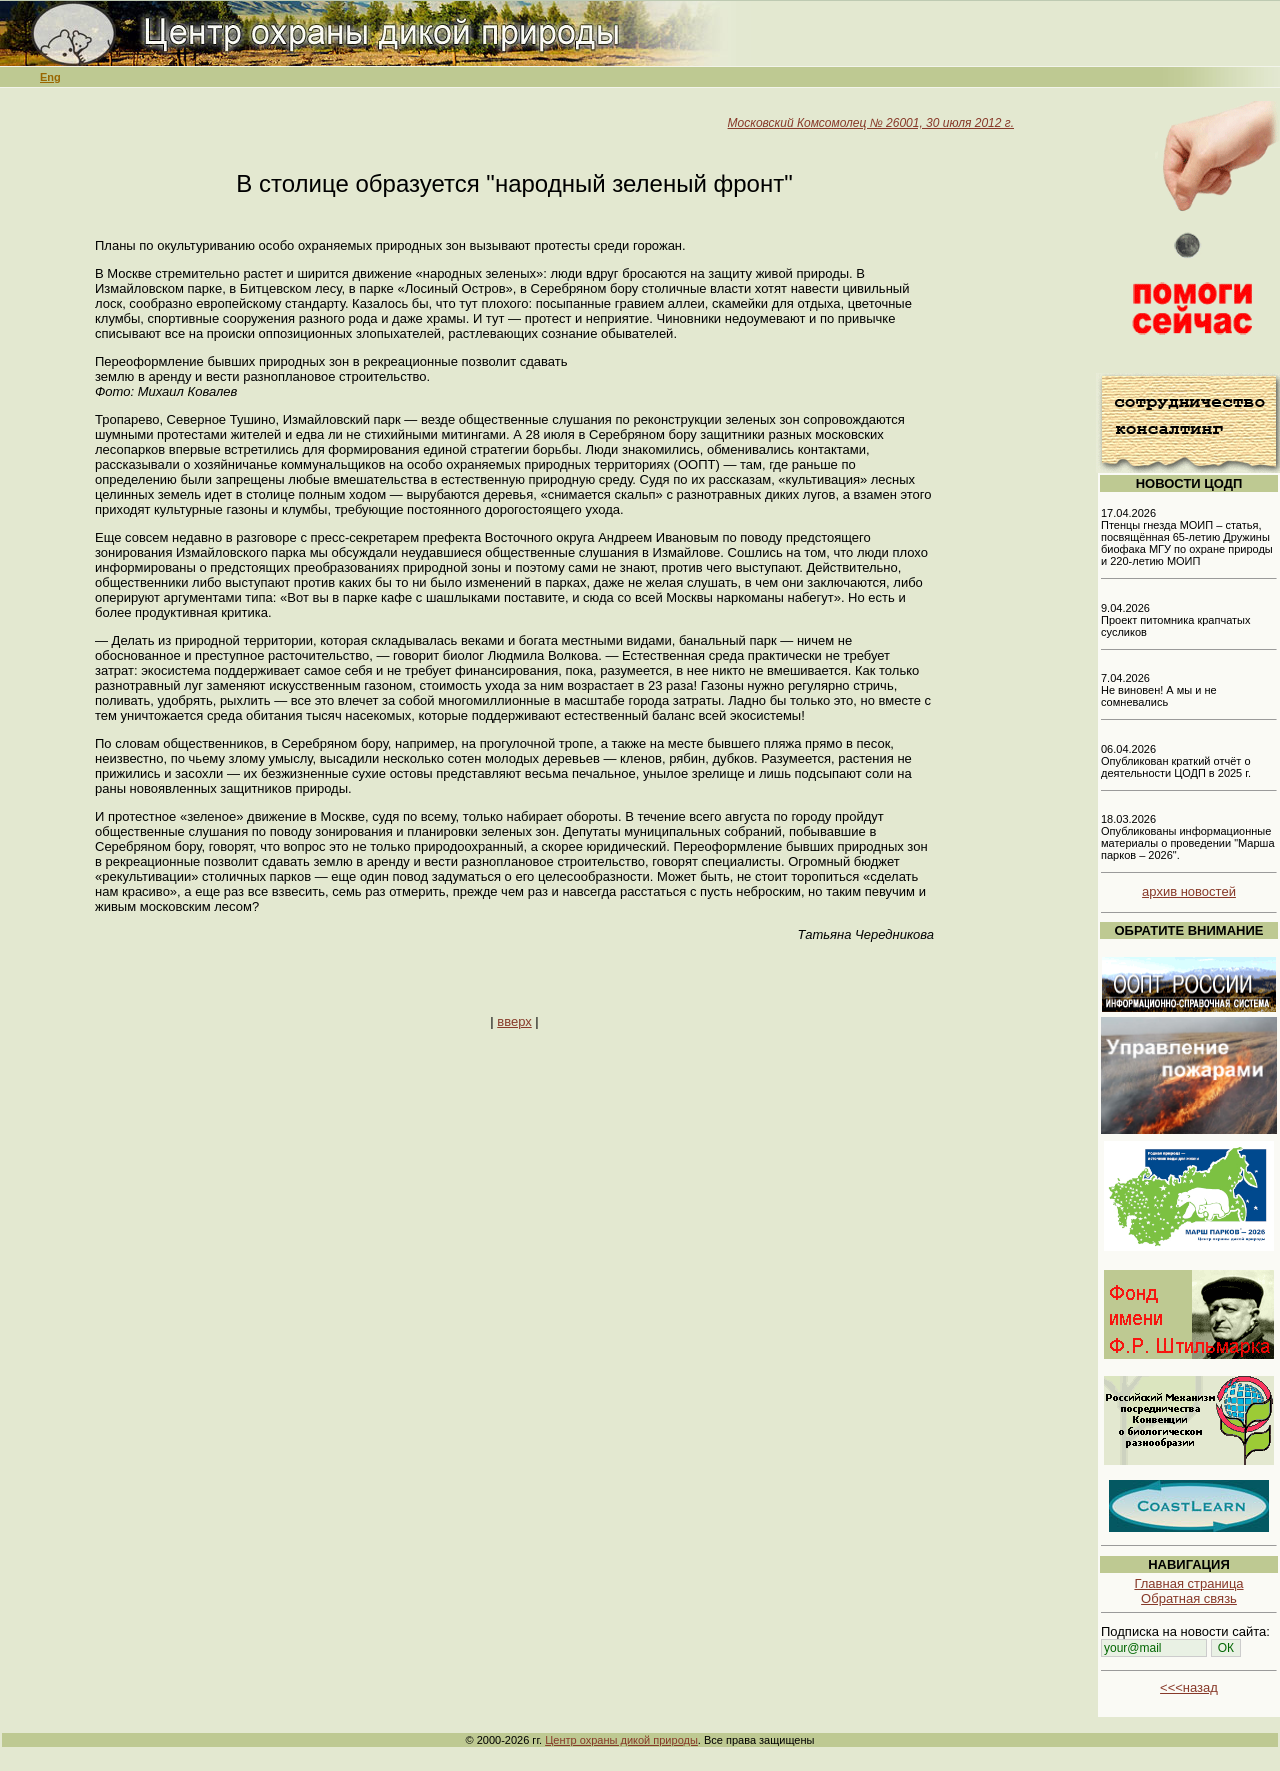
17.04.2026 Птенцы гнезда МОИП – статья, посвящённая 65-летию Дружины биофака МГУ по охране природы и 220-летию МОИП (1187, 537)
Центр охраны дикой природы (621, 1740)
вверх (514, 1021)
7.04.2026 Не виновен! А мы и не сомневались (1159, 690)
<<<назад (1189, 1687)
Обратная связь (1189, 1598)
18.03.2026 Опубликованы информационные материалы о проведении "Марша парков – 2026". (1188, 837)
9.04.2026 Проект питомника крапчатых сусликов (1176, 620)
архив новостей (1189, 891)
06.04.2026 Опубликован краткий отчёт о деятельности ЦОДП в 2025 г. (1176, 761)
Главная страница (1188, 1583)
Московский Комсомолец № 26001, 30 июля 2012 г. (871, 123)
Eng (50, 77)
